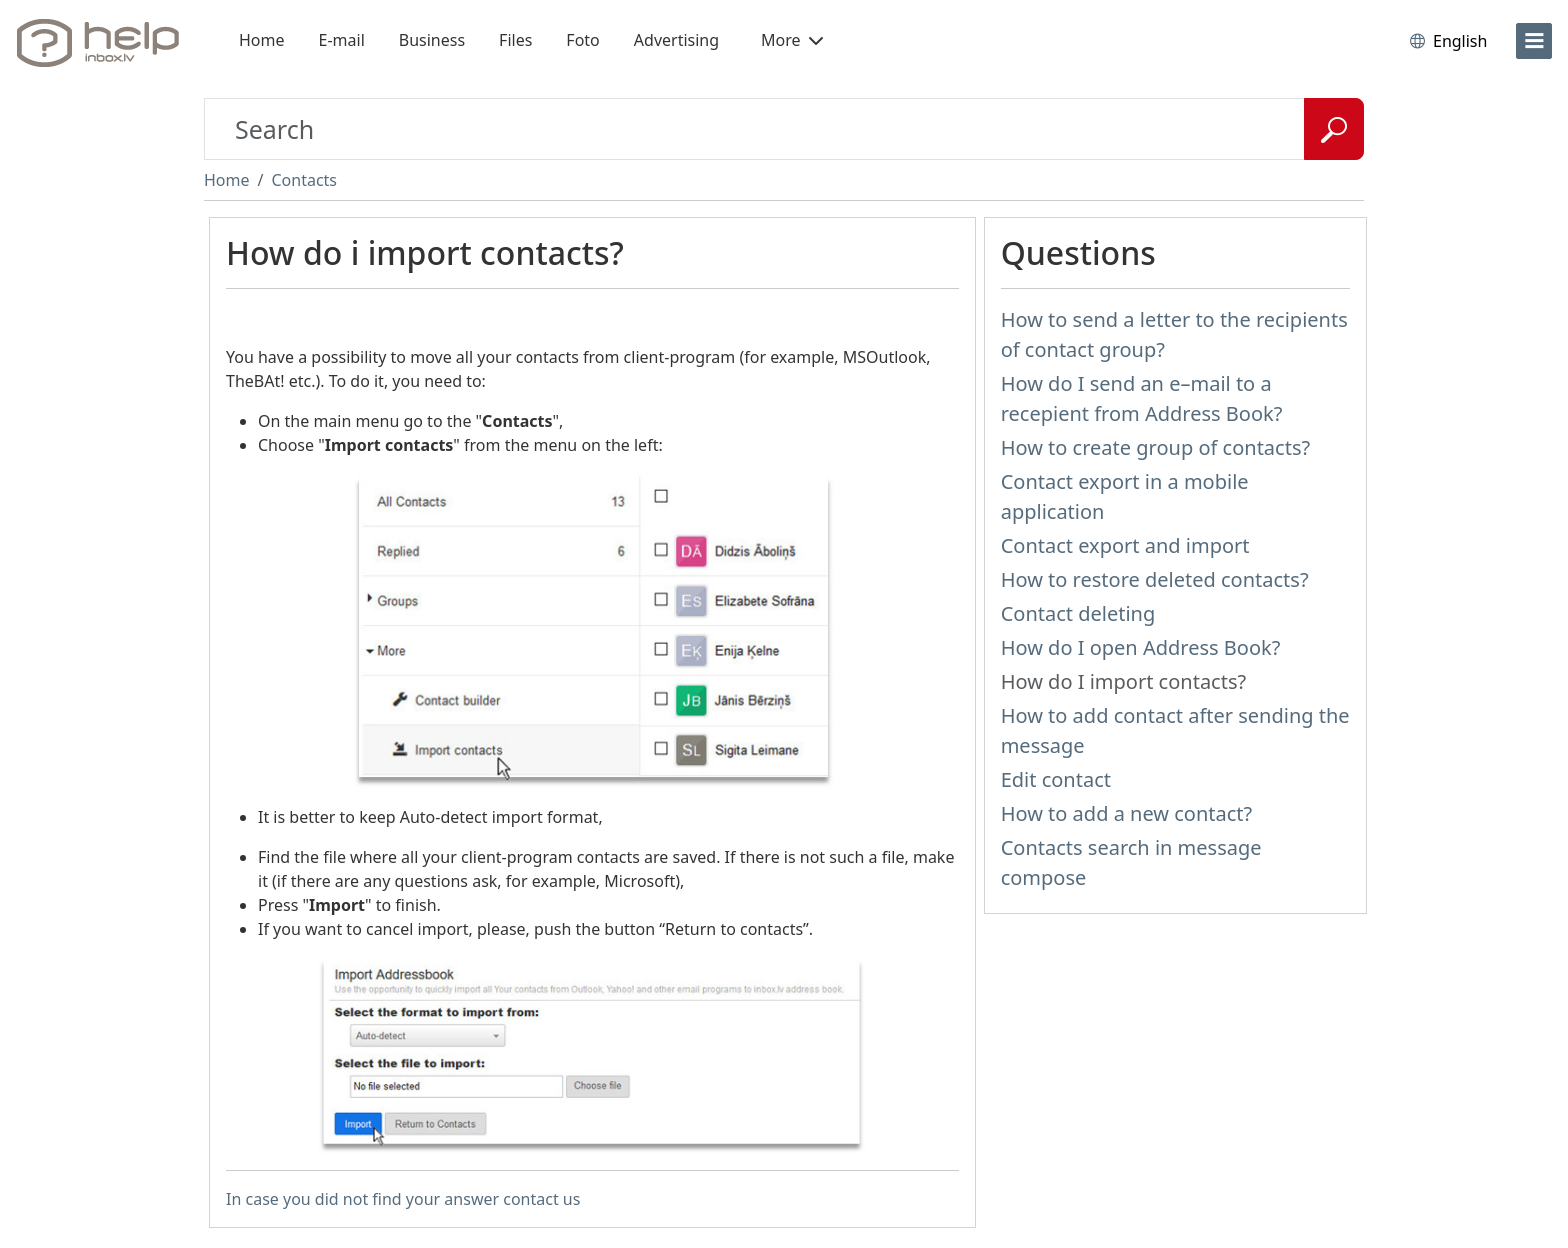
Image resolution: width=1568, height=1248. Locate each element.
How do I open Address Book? (1141, 647)
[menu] (1534, 41)
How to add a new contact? (1127, 813)
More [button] (792, 40)
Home (262, 40)
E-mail (342, 40)
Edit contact (1056, 779)
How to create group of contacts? (1156, 447)
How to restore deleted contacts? (1155, 579)
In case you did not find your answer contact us (403, 1199)
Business (432, 40)
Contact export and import (1125, 545)
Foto (582, 40)
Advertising (676, 40)
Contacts (304, 180)
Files (515, 40)
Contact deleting (1078, 613)
